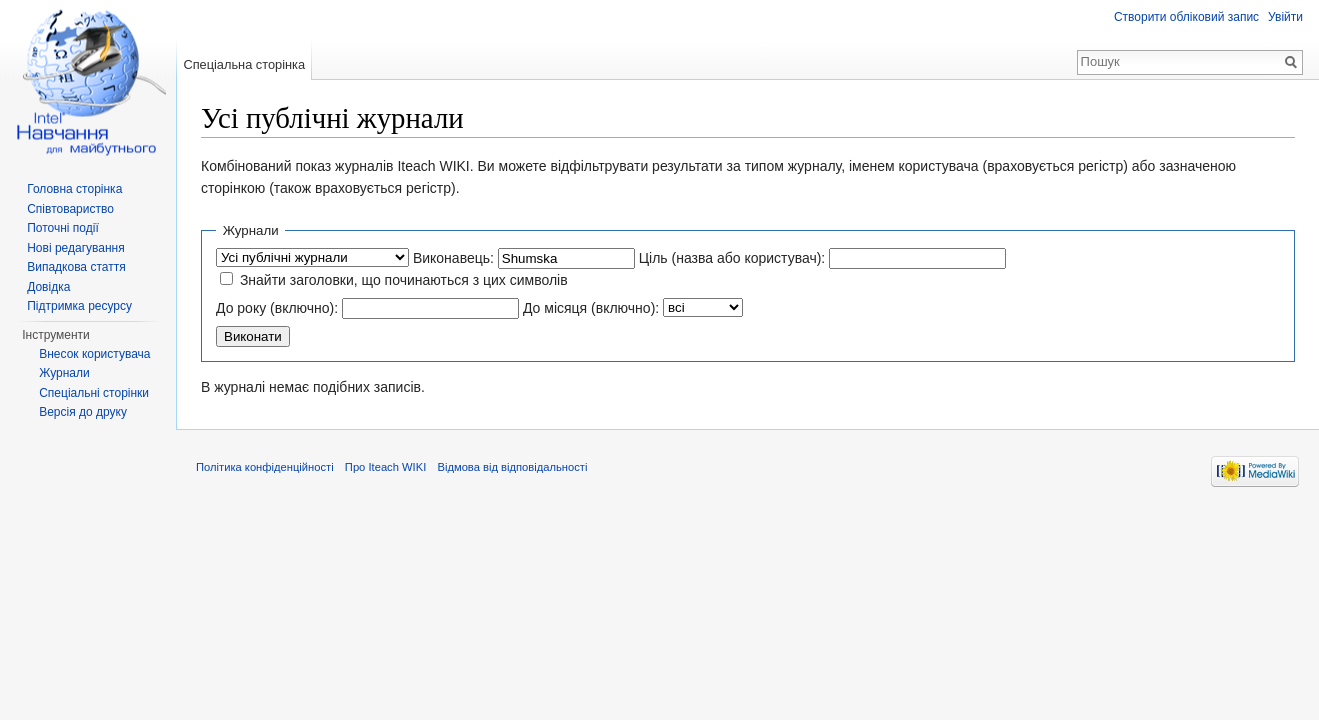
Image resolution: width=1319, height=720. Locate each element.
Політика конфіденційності (265, 467)
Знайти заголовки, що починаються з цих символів (404, 280)
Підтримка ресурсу (79, 306)
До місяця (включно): (591, 308)
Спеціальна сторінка (244, 64)
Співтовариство (70, 209)
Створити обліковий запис (1186, 17)
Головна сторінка (74, 189)
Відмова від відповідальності (512, 467)
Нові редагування (76, 248)
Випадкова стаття (76, 267)
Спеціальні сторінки (94, 393)
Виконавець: (453, 258)
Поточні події (63, 228)
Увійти (1285, 17)
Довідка (48, 287)
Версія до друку (83, 412)
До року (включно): (277, 308)
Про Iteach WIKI (385, 467)
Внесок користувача (94, 354)
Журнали (64, 373)
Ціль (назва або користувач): (732, 258)
